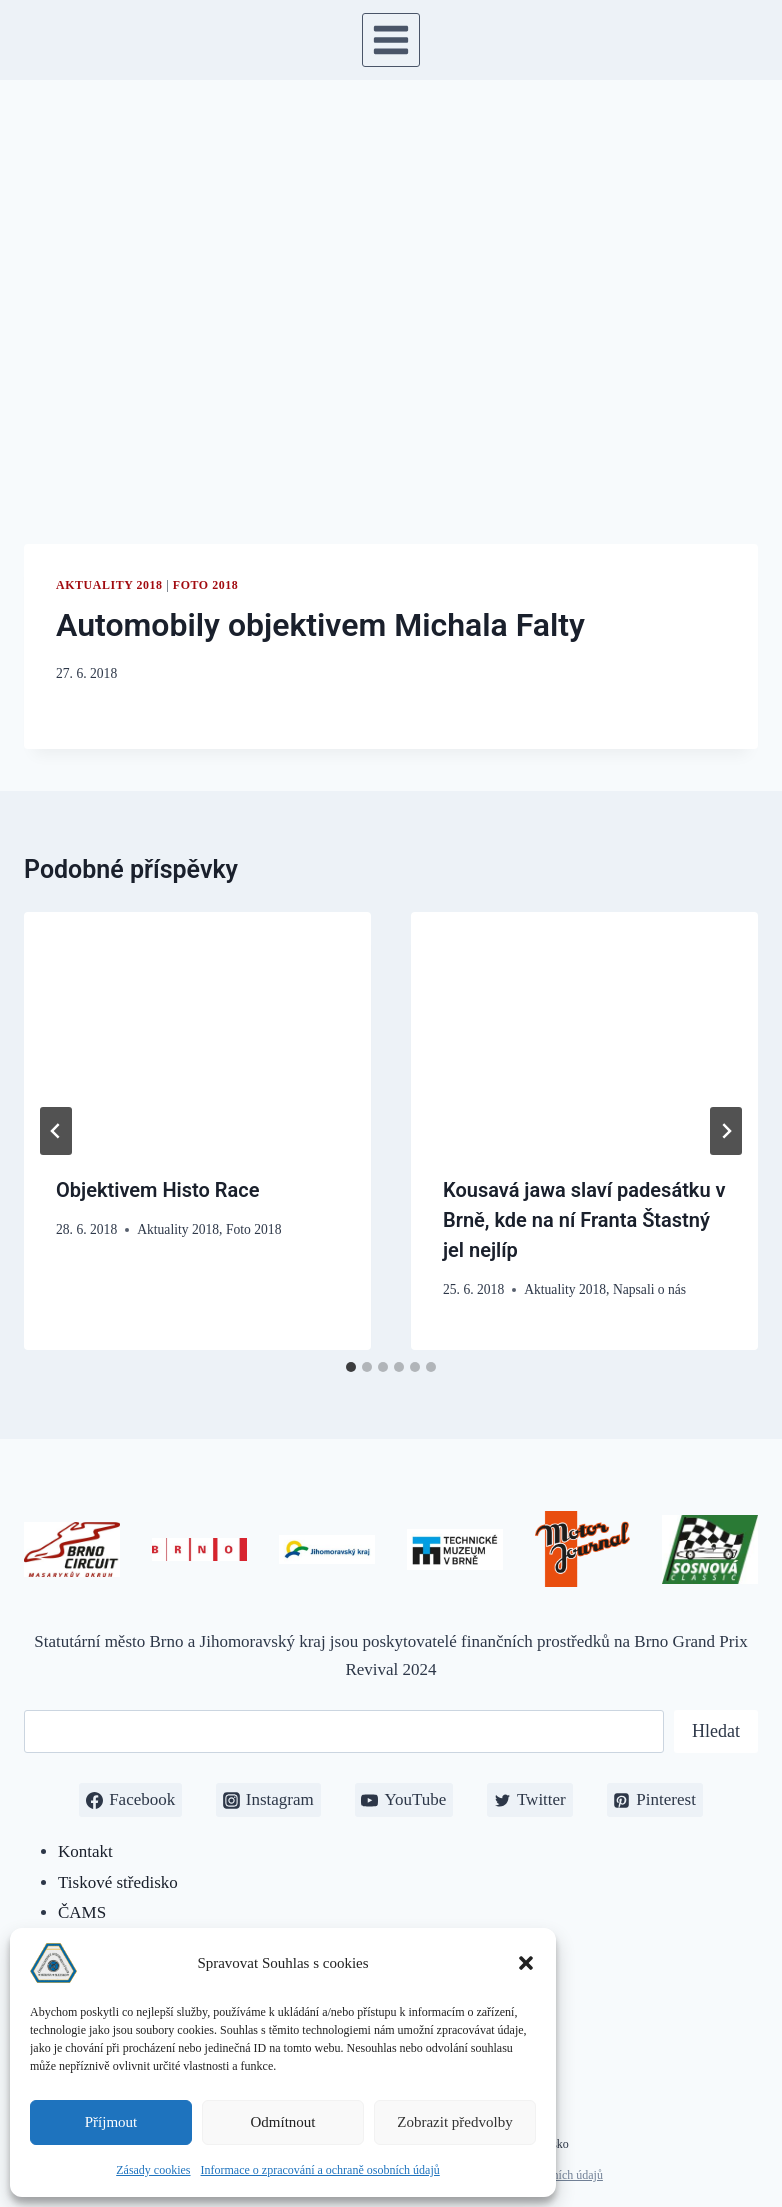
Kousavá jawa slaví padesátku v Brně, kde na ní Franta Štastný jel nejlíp (584, 1220)
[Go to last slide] (56, 1131)
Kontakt (85, 1851)
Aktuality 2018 (109, 585)
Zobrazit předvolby (454, 2122)
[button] (526, 1963)
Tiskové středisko (118, 1882)
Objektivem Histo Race (157, 1190)
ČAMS (82, 1912)
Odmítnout (282, 2122)
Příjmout (111, 2122)
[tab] (351, 1367)
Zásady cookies (153, 2170)
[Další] (726, 1131)
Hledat (716, 1731)
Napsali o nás (649, 1289)
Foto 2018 (206, 585)
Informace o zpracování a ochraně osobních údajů (320, 2170)
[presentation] (197, 1027)
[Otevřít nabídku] (391, 39)
